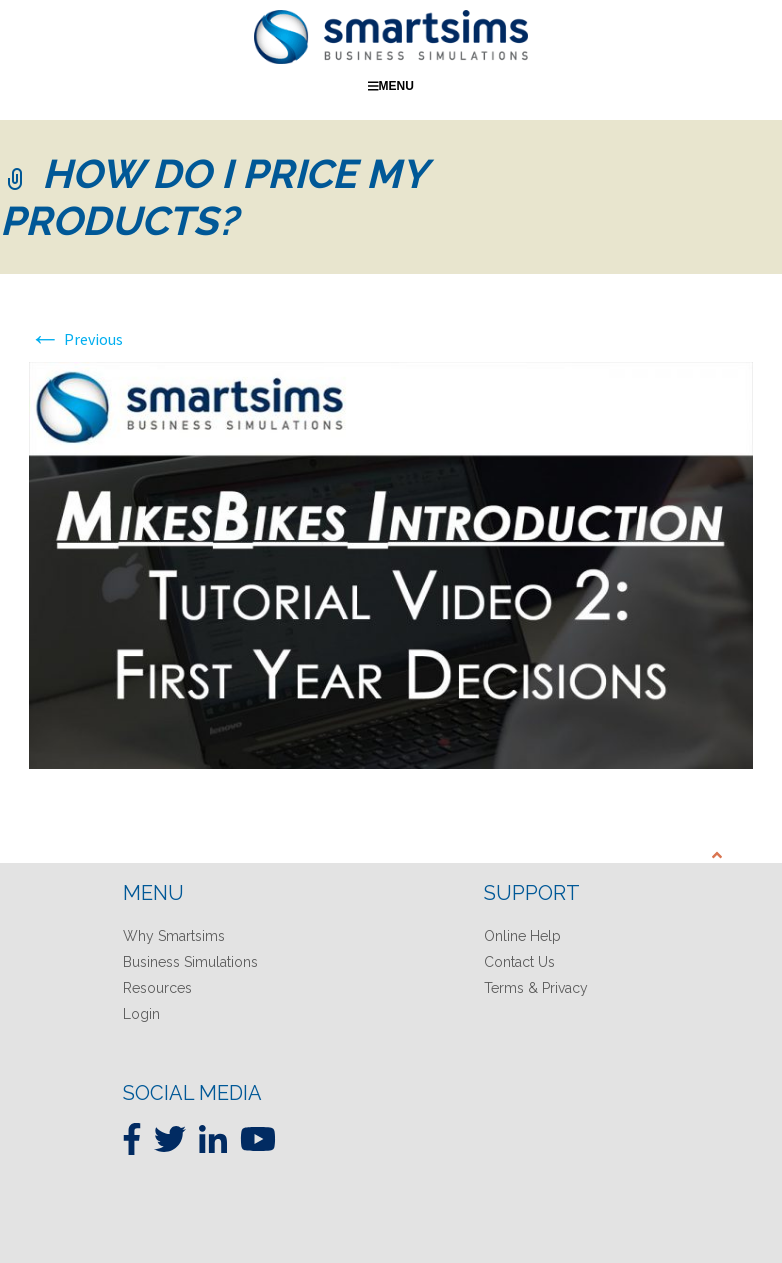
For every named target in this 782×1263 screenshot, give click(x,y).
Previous (76, 339)
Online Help (522, 936)
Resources (157, 988)
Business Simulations (190, 962)
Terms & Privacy (536, 988)
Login (141, 1014)
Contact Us (519, 962)
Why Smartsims (174, 936)
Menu (391, 86)
